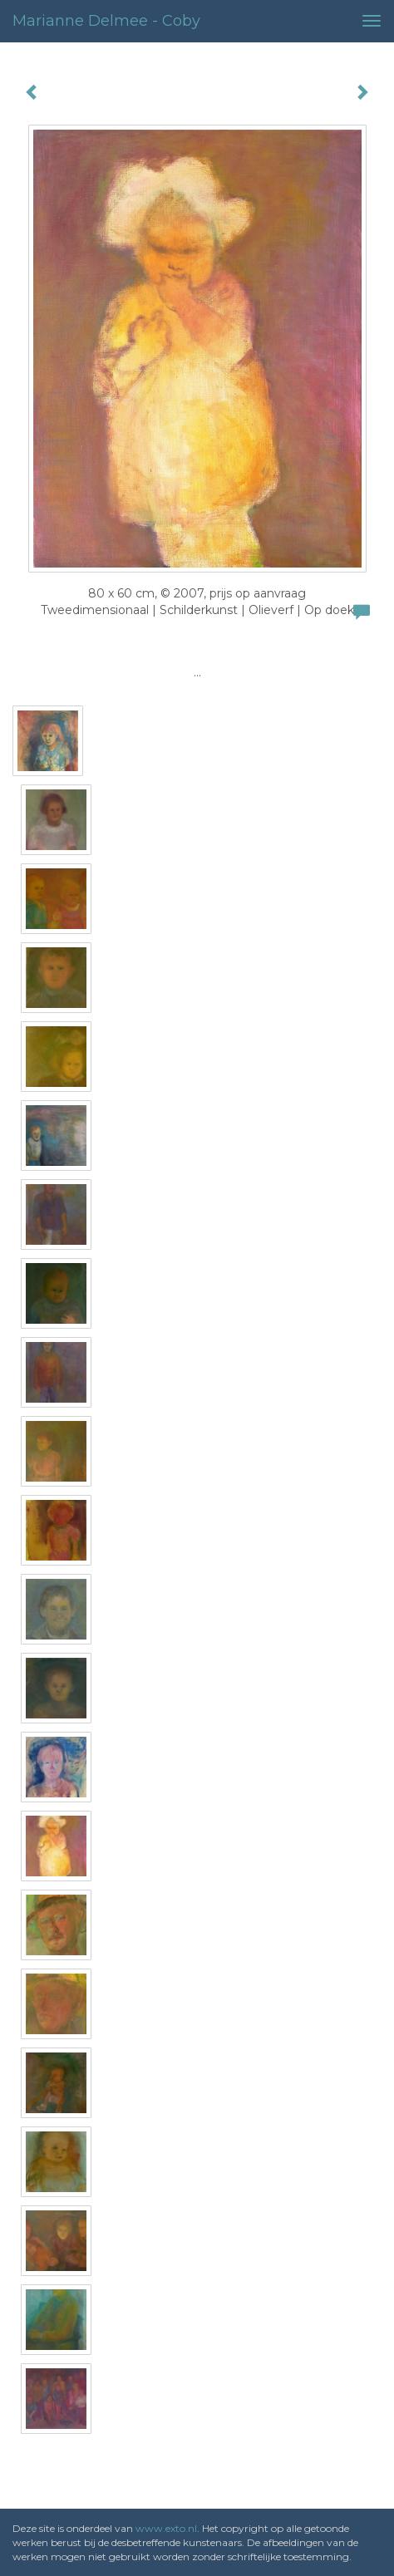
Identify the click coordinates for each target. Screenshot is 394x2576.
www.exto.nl (166, 2528)
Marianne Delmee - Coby (106, 21)
